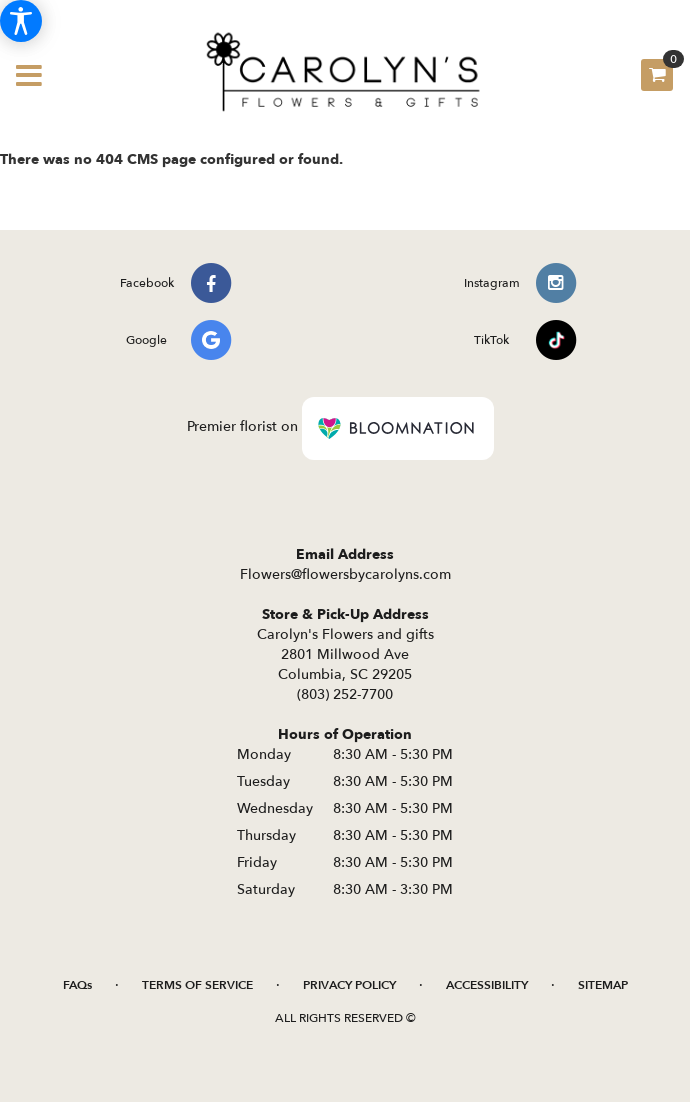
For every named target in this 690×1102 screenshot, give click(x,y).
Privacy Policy (349, 985)
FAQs (77, 985)
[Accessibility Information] (21, 21)
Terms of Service (197, 985)
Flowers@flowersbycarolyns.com (345, 574)
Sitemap (603, 985)
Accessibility (487, 985)
